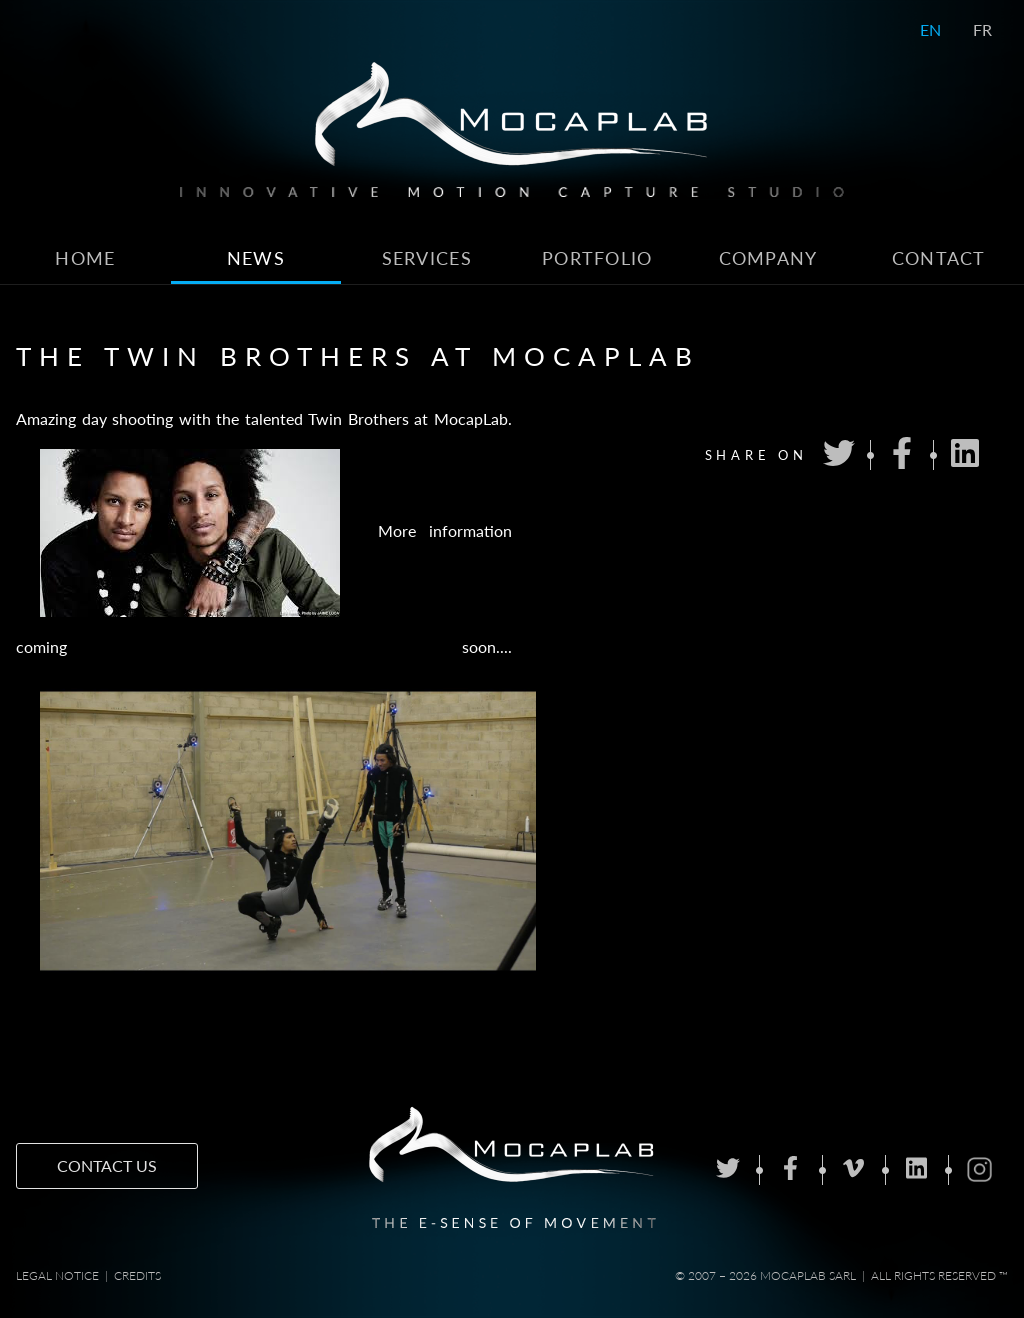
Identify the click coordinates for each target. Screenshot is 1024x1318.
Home (85, 258)
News (256, 258)
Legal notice (57, 1275)
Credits (137, 1275)
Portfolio (597, 258)
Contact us (107, 1165)
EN (930, 29)
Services (427, 258)
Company (768, 258)
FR (982, 29)
